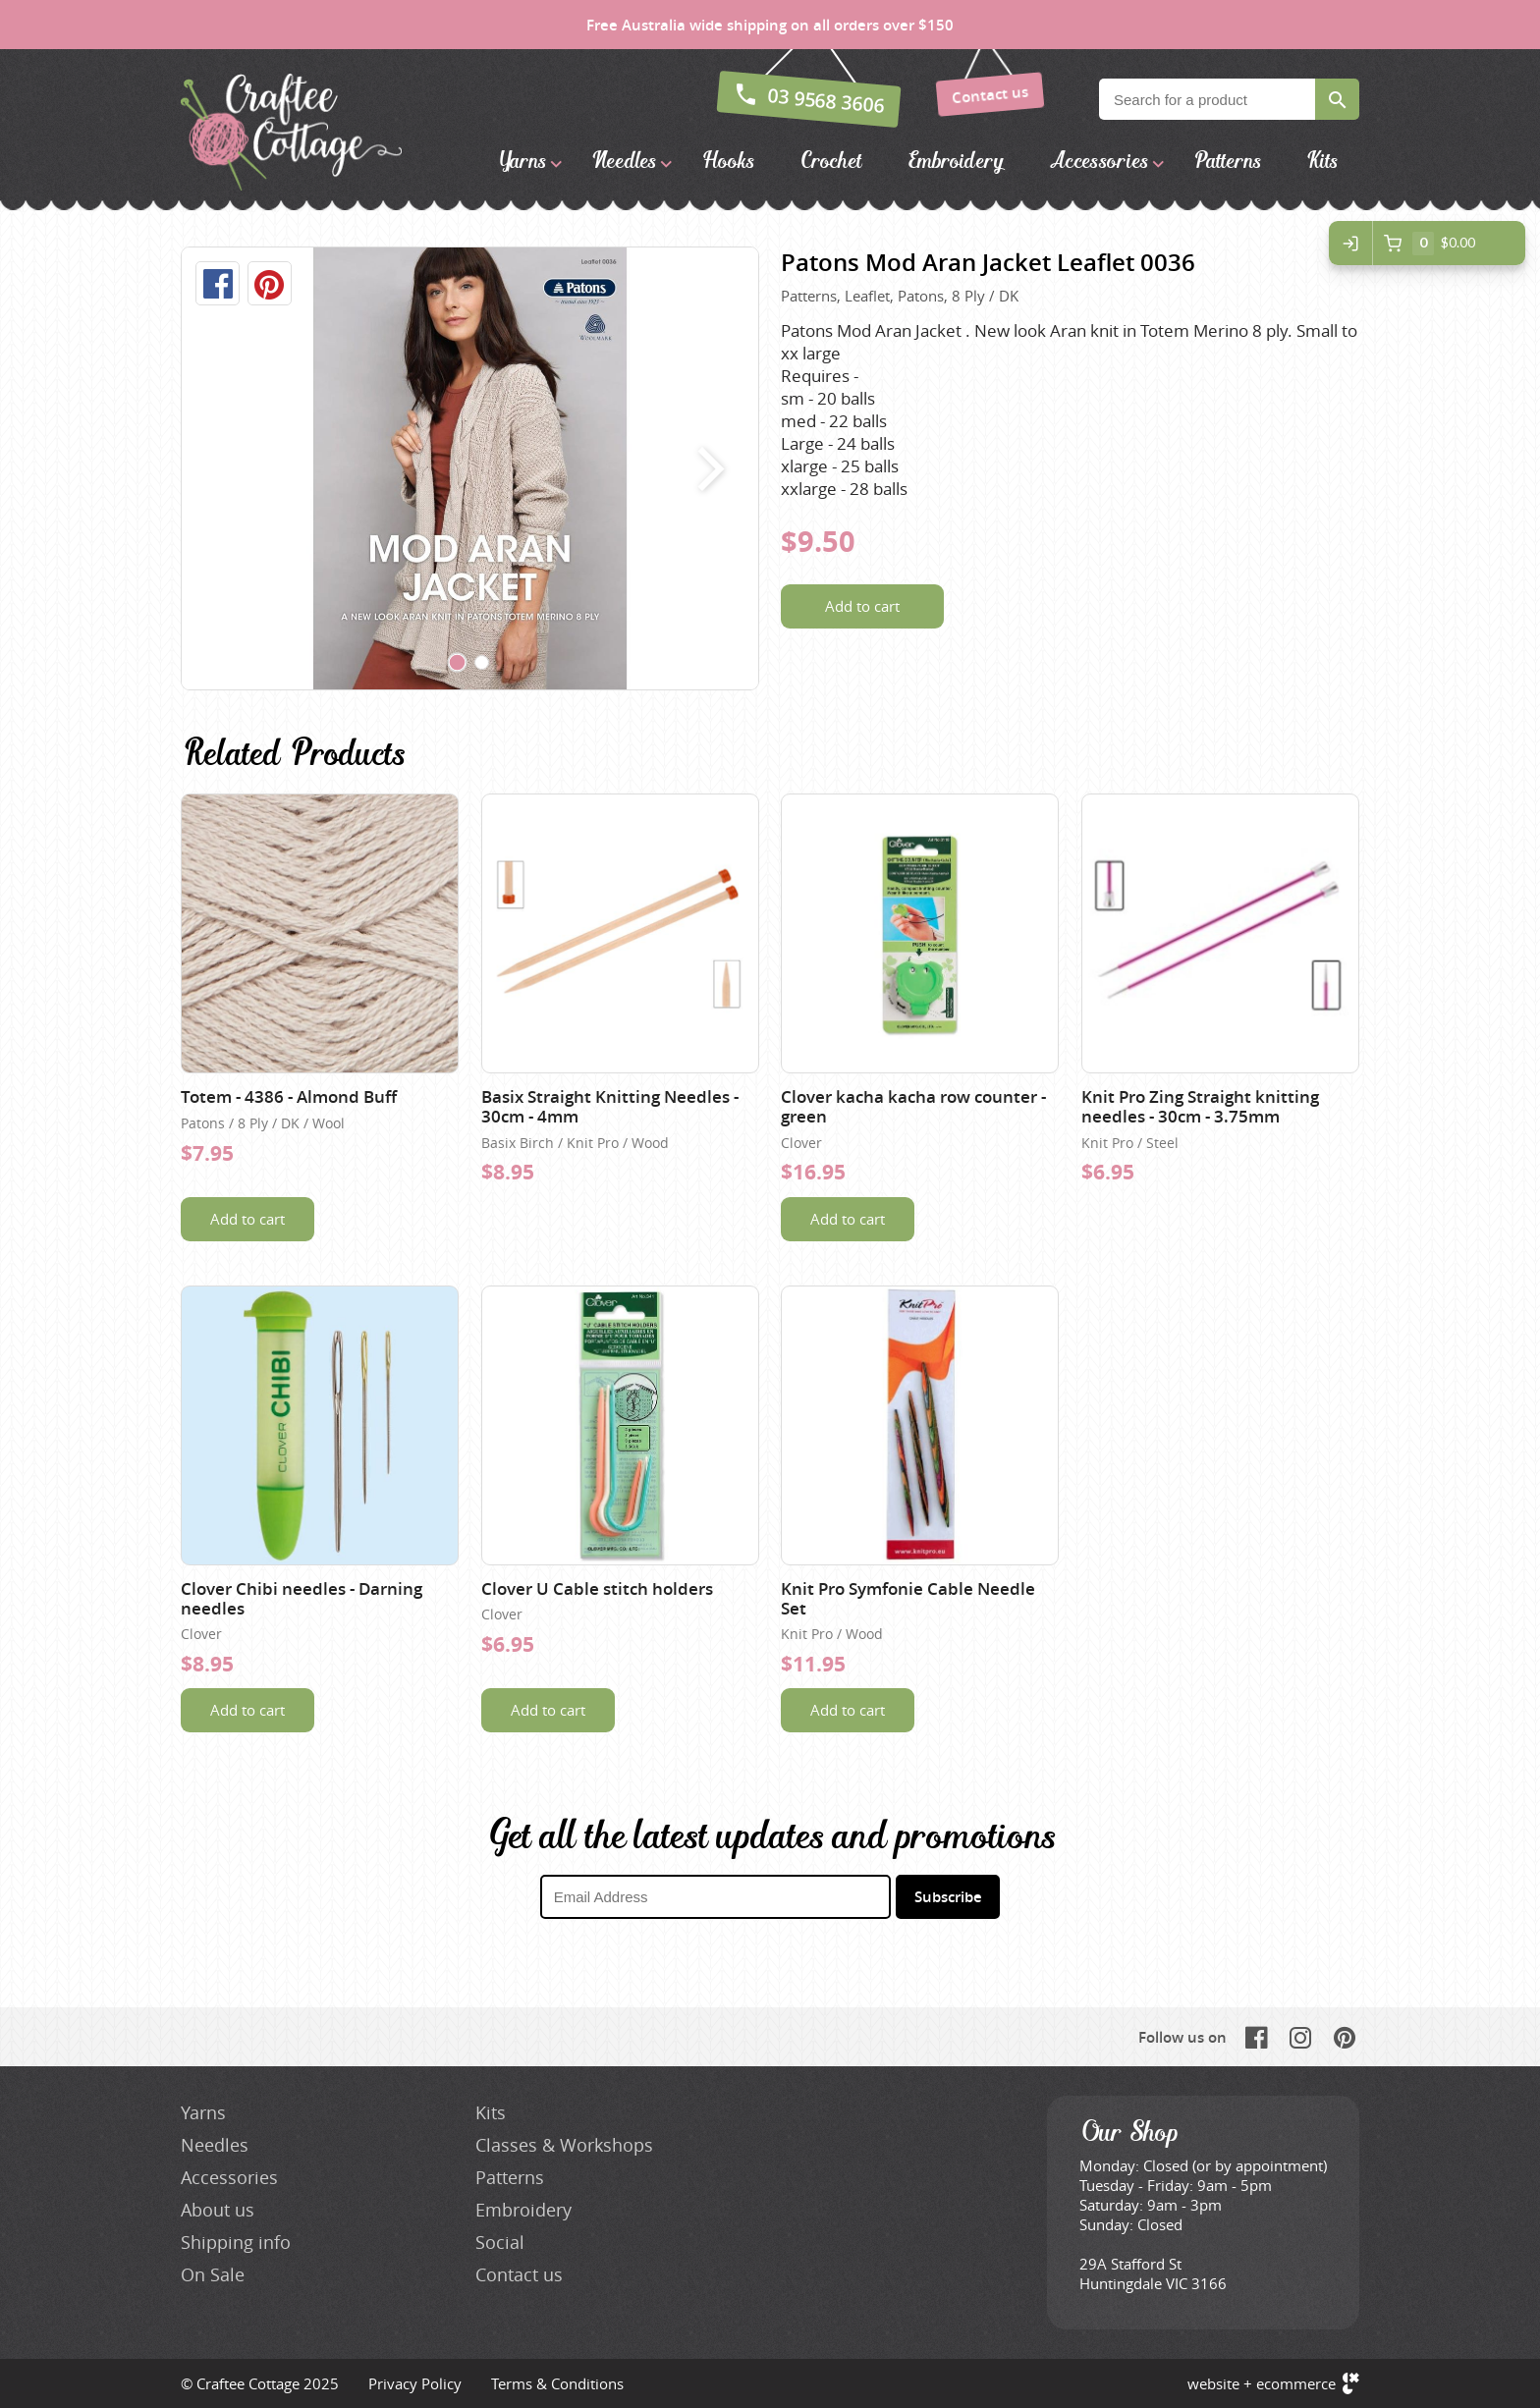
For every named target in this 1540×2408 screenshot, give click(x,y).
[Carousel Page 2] (482, 663)
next (706, 468)
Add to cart (862, 606)
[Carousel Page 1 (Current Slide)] (458, 663)
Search (1337, 99)
